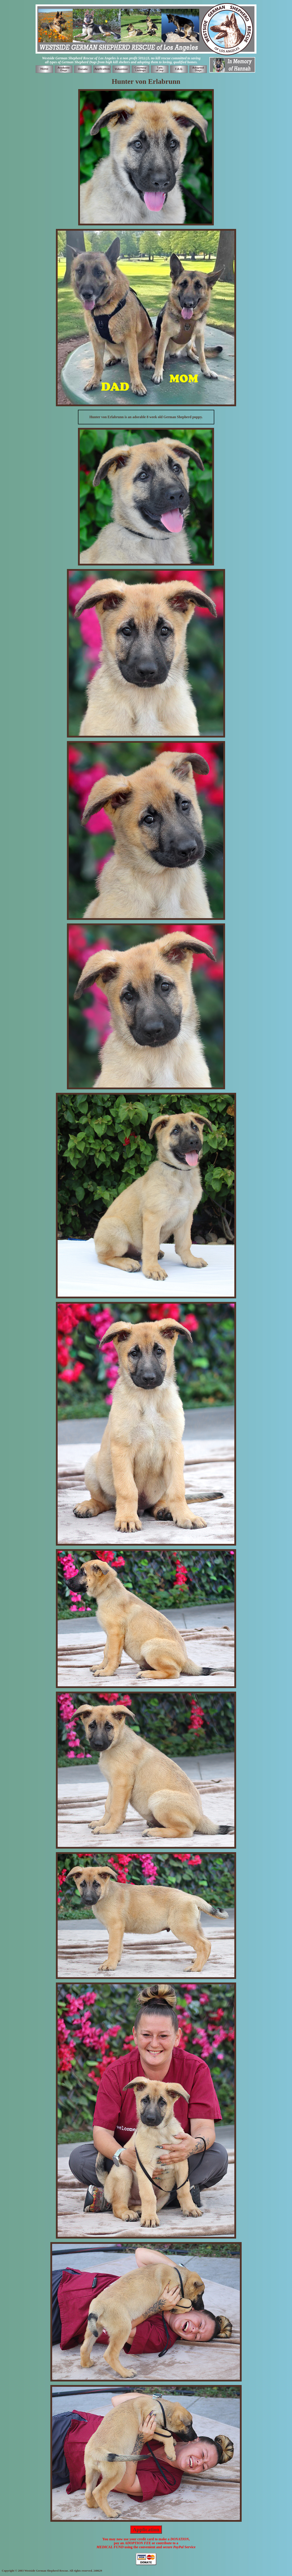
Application (146, 2529)
